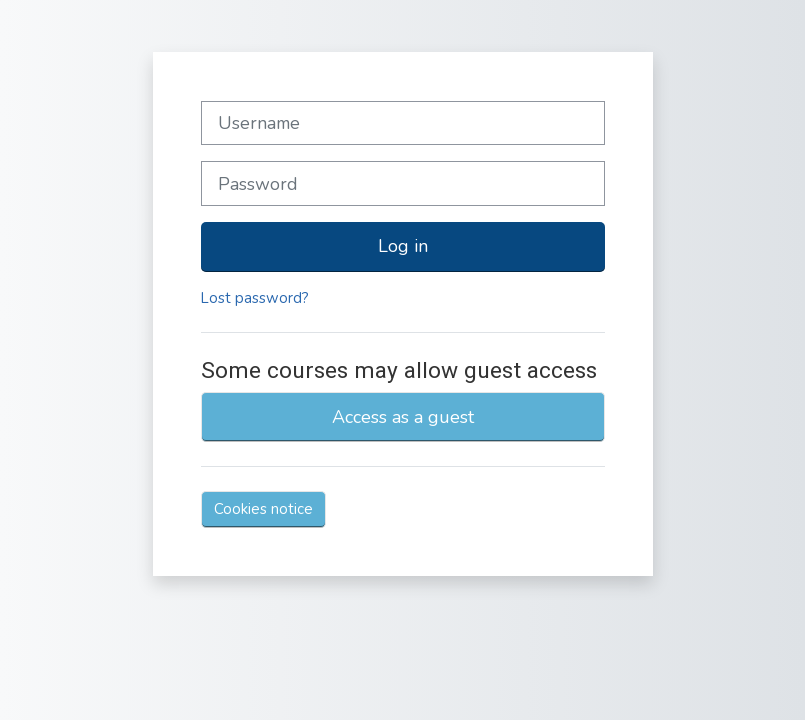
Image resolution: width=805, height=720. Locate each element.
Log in (403, 246)
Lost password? (255, 298)
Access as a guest (403, 417)
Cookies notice (263, 509)
